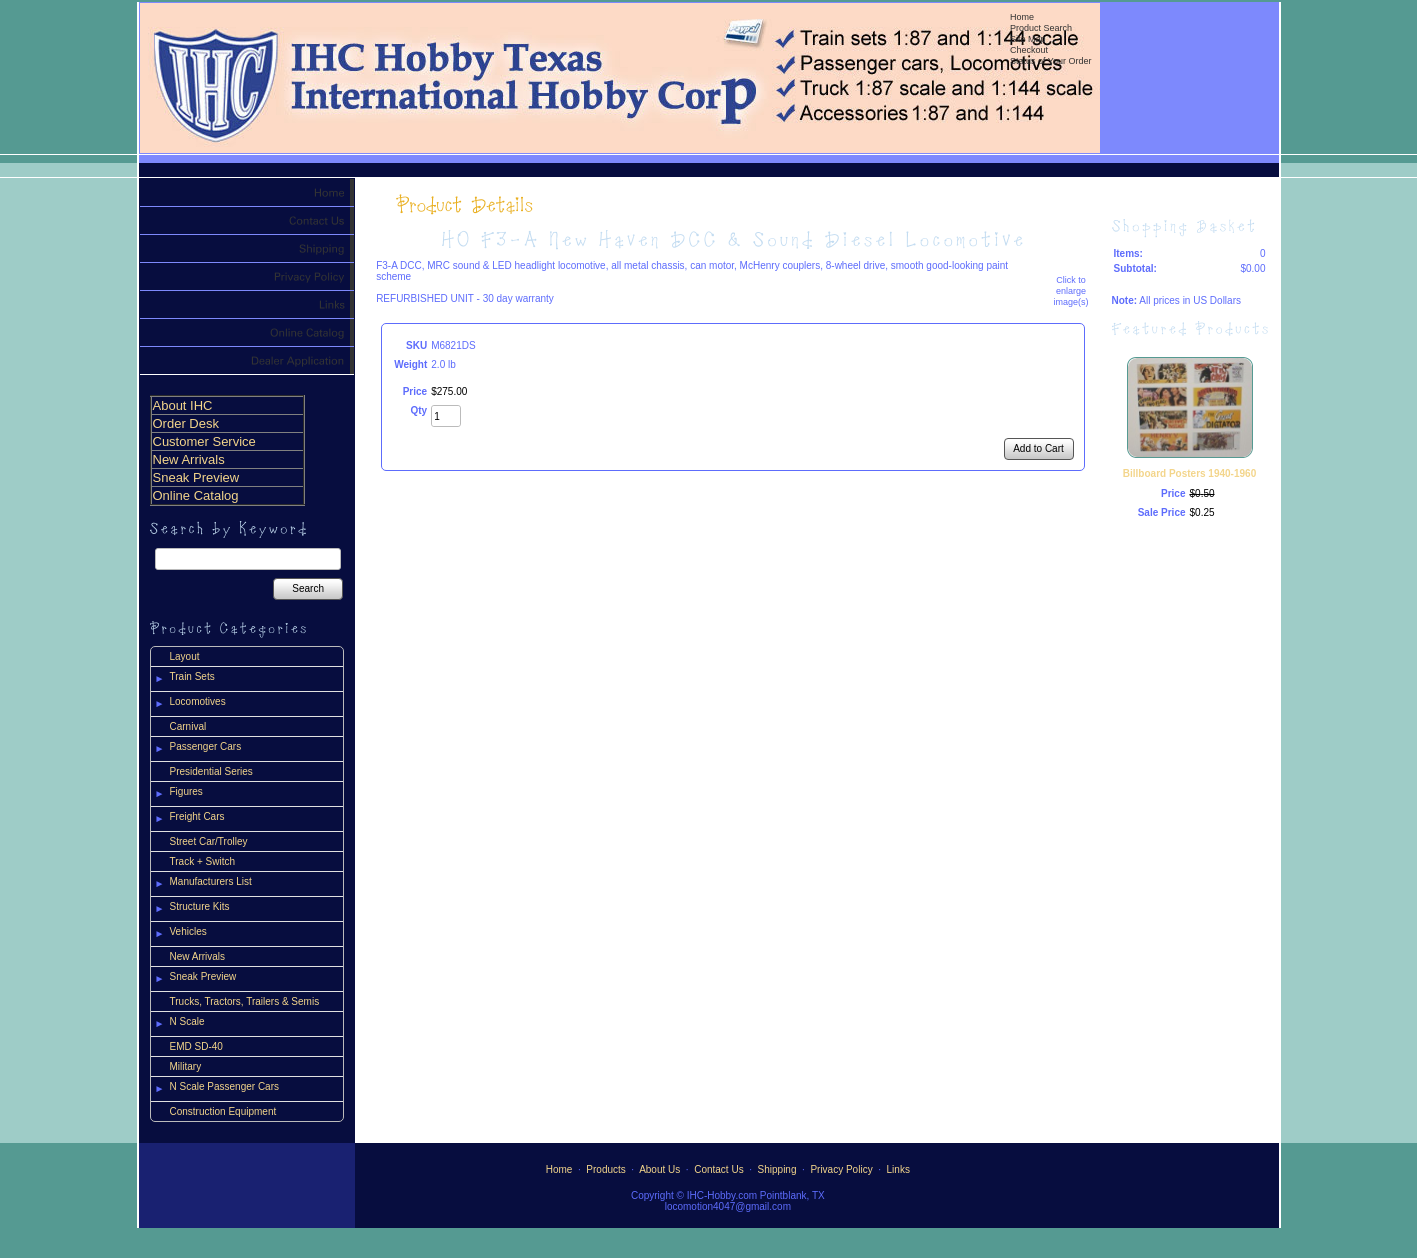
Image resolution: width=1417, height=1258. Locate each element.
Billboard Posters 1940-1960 (1189, 473)
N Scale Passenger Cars (225, 1086)
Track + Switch (202, 861)
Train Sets (192, 676)
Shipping (777, 1169)
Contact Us (718, 1169)
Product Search (1041, 28)
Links (898, 1169)
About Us (659, 1169)
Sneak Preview (203, 976)
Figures (186, 791)
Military (186, 1066)
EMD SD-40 (196, 1046)
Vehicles (188, 931)
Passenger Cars (206, 746)
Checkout (1029, 50)
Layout (185, 656)
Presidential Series (211, 771)
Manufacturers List (211, 881)
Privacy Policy (841, 1169)
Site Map (1028, 39)
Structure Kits (200, 906)
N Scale (187, 1021)
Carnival (188, 726)
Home (1022, 17)
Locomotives (198, 701)
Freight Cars (197, 816)
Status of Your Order (1051, 61)
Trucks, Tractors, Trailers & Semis (245, 1001)
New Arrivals (198, 956)
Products (605, 1169)
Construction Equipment (223, 1111)
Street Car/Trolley (209, 841)
